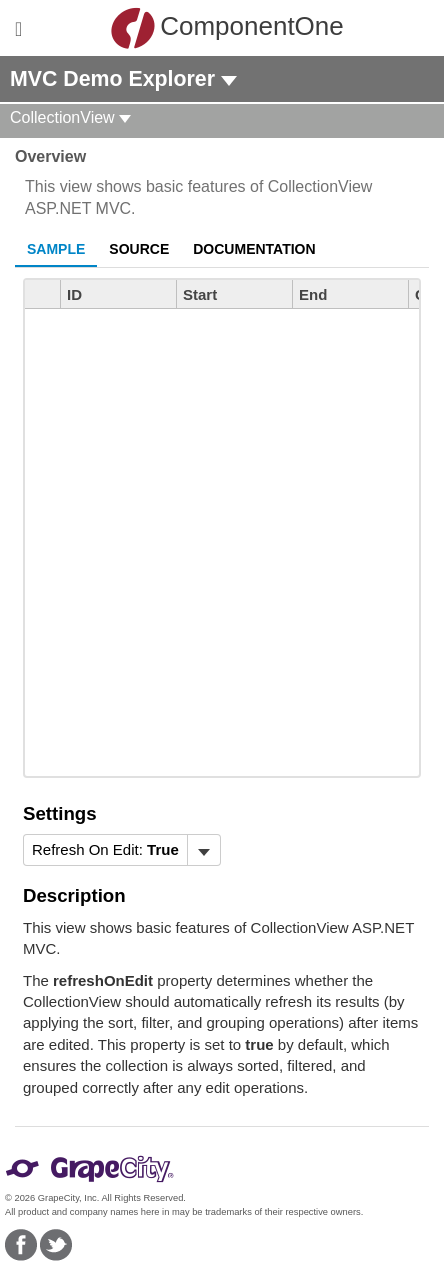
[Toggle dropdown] (203, 850)
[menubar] (122, 850)
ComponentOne (227, 28)
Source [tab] (139, 249)
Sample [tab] (56, 249)
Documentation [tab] (254, 249)
